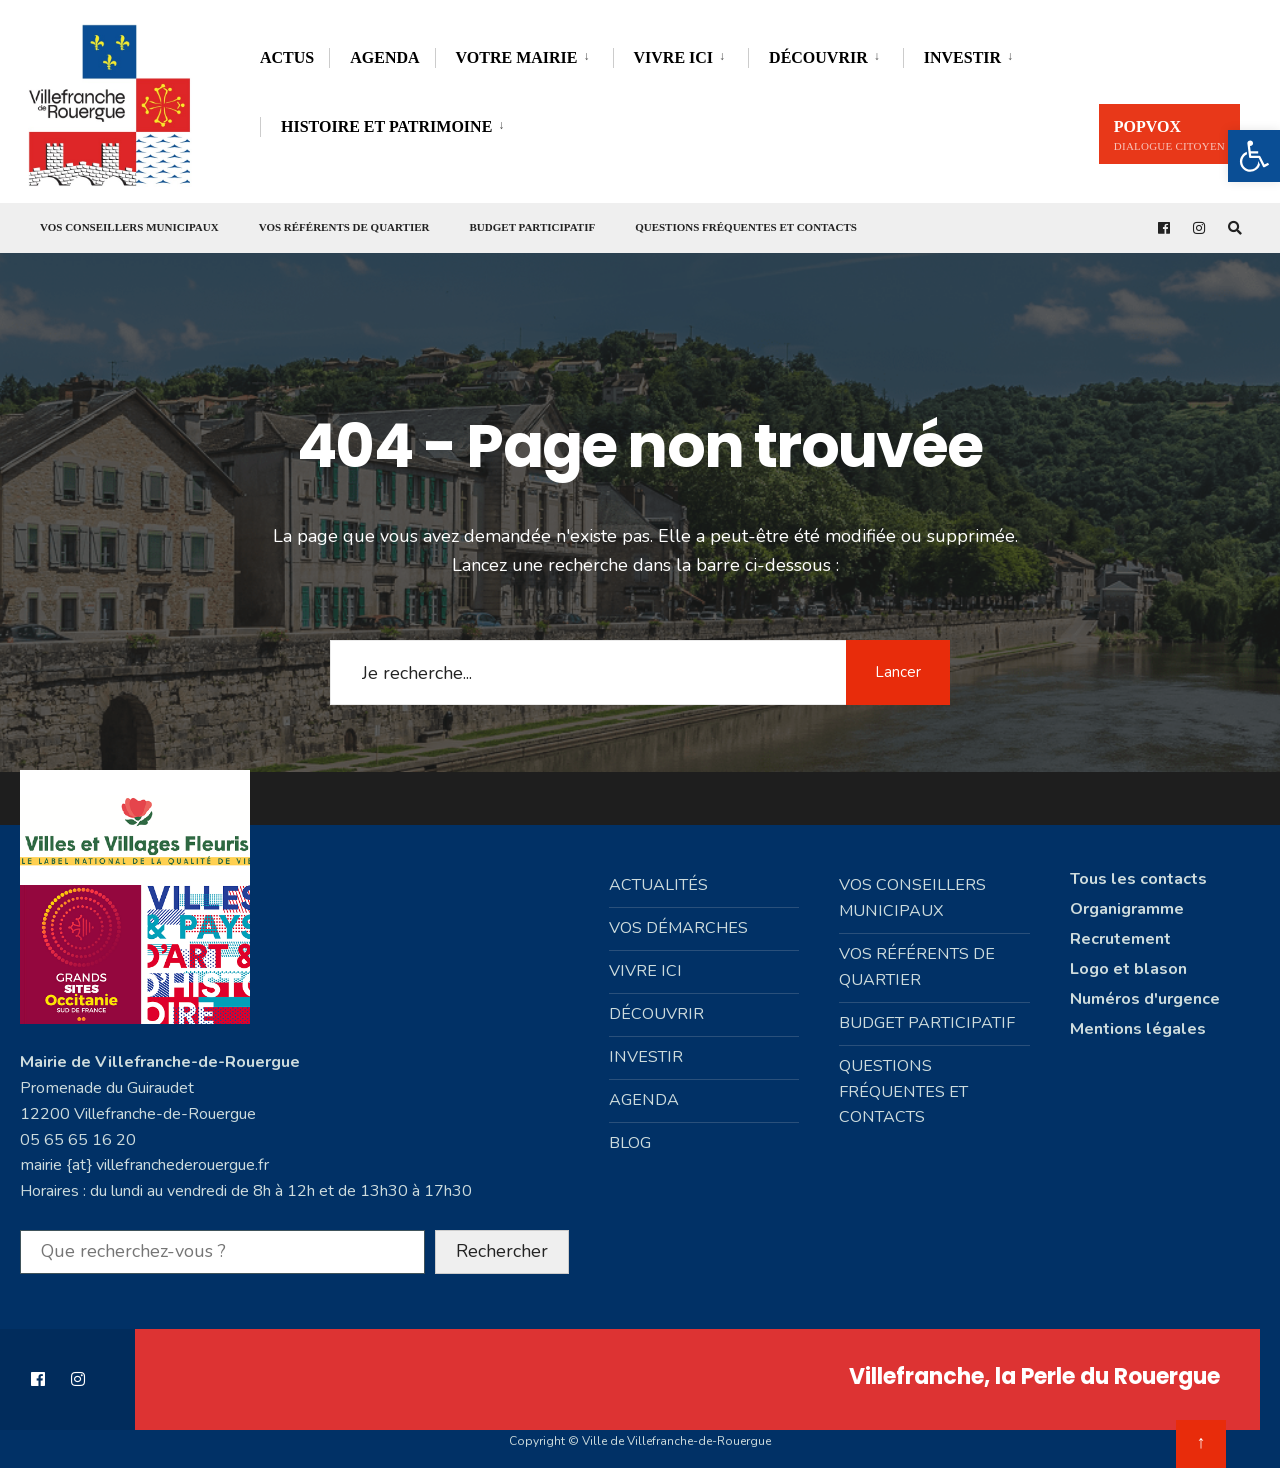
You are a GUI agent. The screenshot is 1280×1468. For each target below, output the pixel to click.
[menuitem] (524, 54)
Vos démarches (678, 920)
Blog (630, 1135)
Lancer (895, 664)
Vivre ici (674, 57)
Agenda (384, 57)
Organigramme (1127, 901)
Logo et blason (1128, 961)
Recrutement (1120, 931)
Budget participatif (533, 227)
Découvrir (818, 57)
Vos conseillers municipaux (129, 227)
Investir (962, 57)
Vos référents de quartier (344, 227)
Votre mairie (517, 57)
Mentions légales (1138, 1021)
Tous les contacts (1138, 871)
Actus (287, 57)
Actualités (658, 877)
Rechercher (502, 1238)
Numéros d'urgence (1145, 991)
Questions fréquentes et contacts (746, 227)
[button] (1254, 156)
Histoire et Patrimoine (386, 126)
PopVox (1169, 135)
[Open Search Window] (1232, 228)
